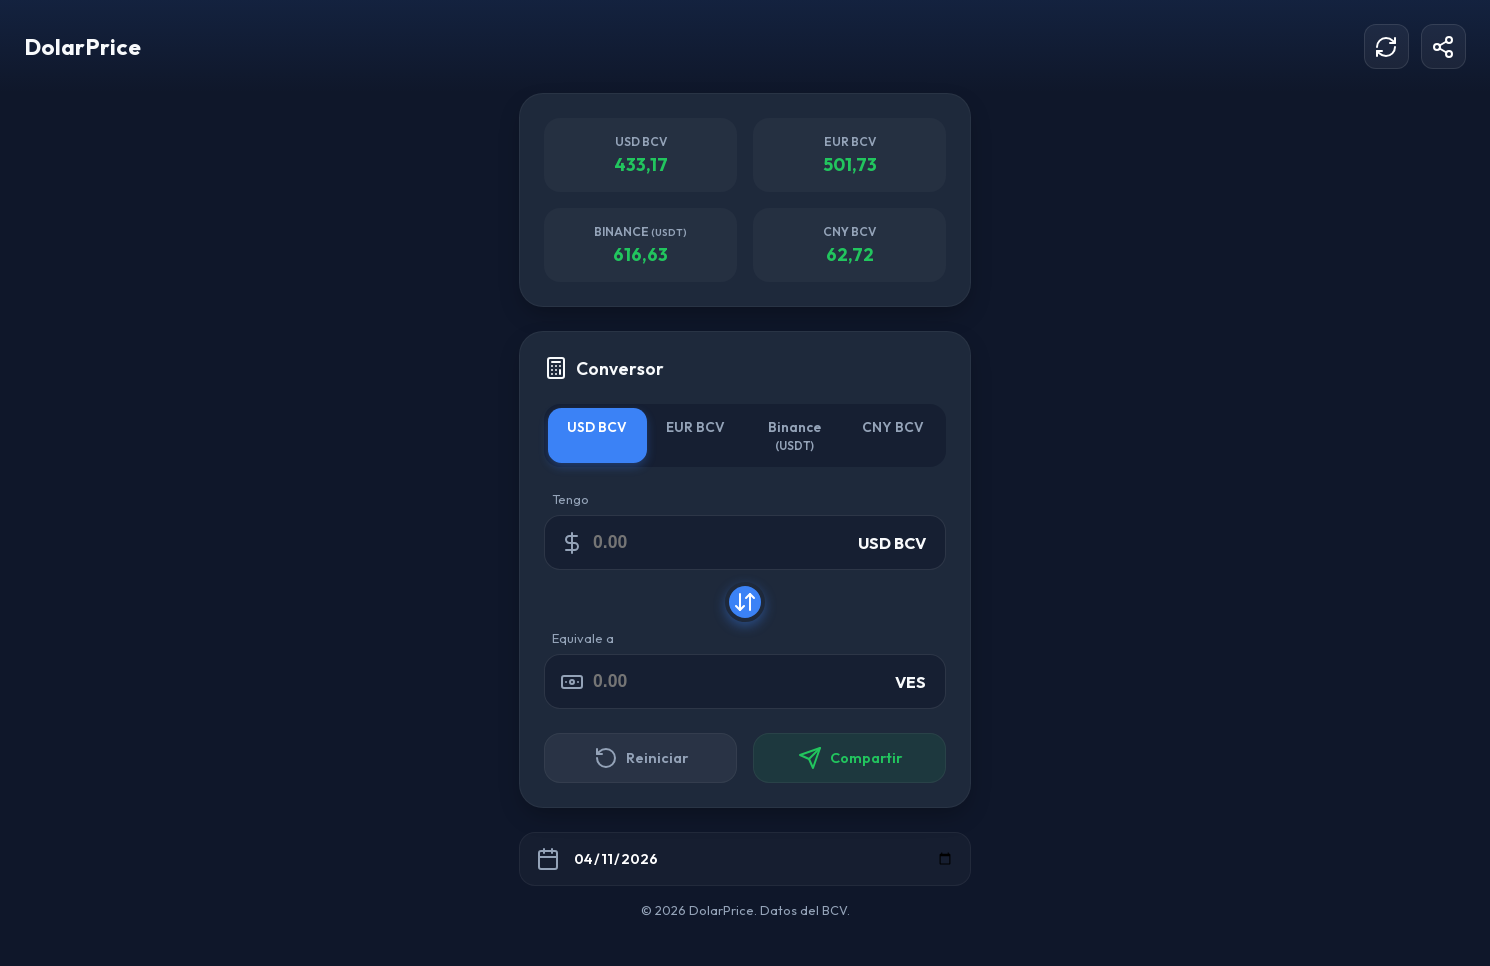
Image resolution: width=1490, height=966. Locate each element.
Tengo (570, 499)
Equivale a (583, 638)
